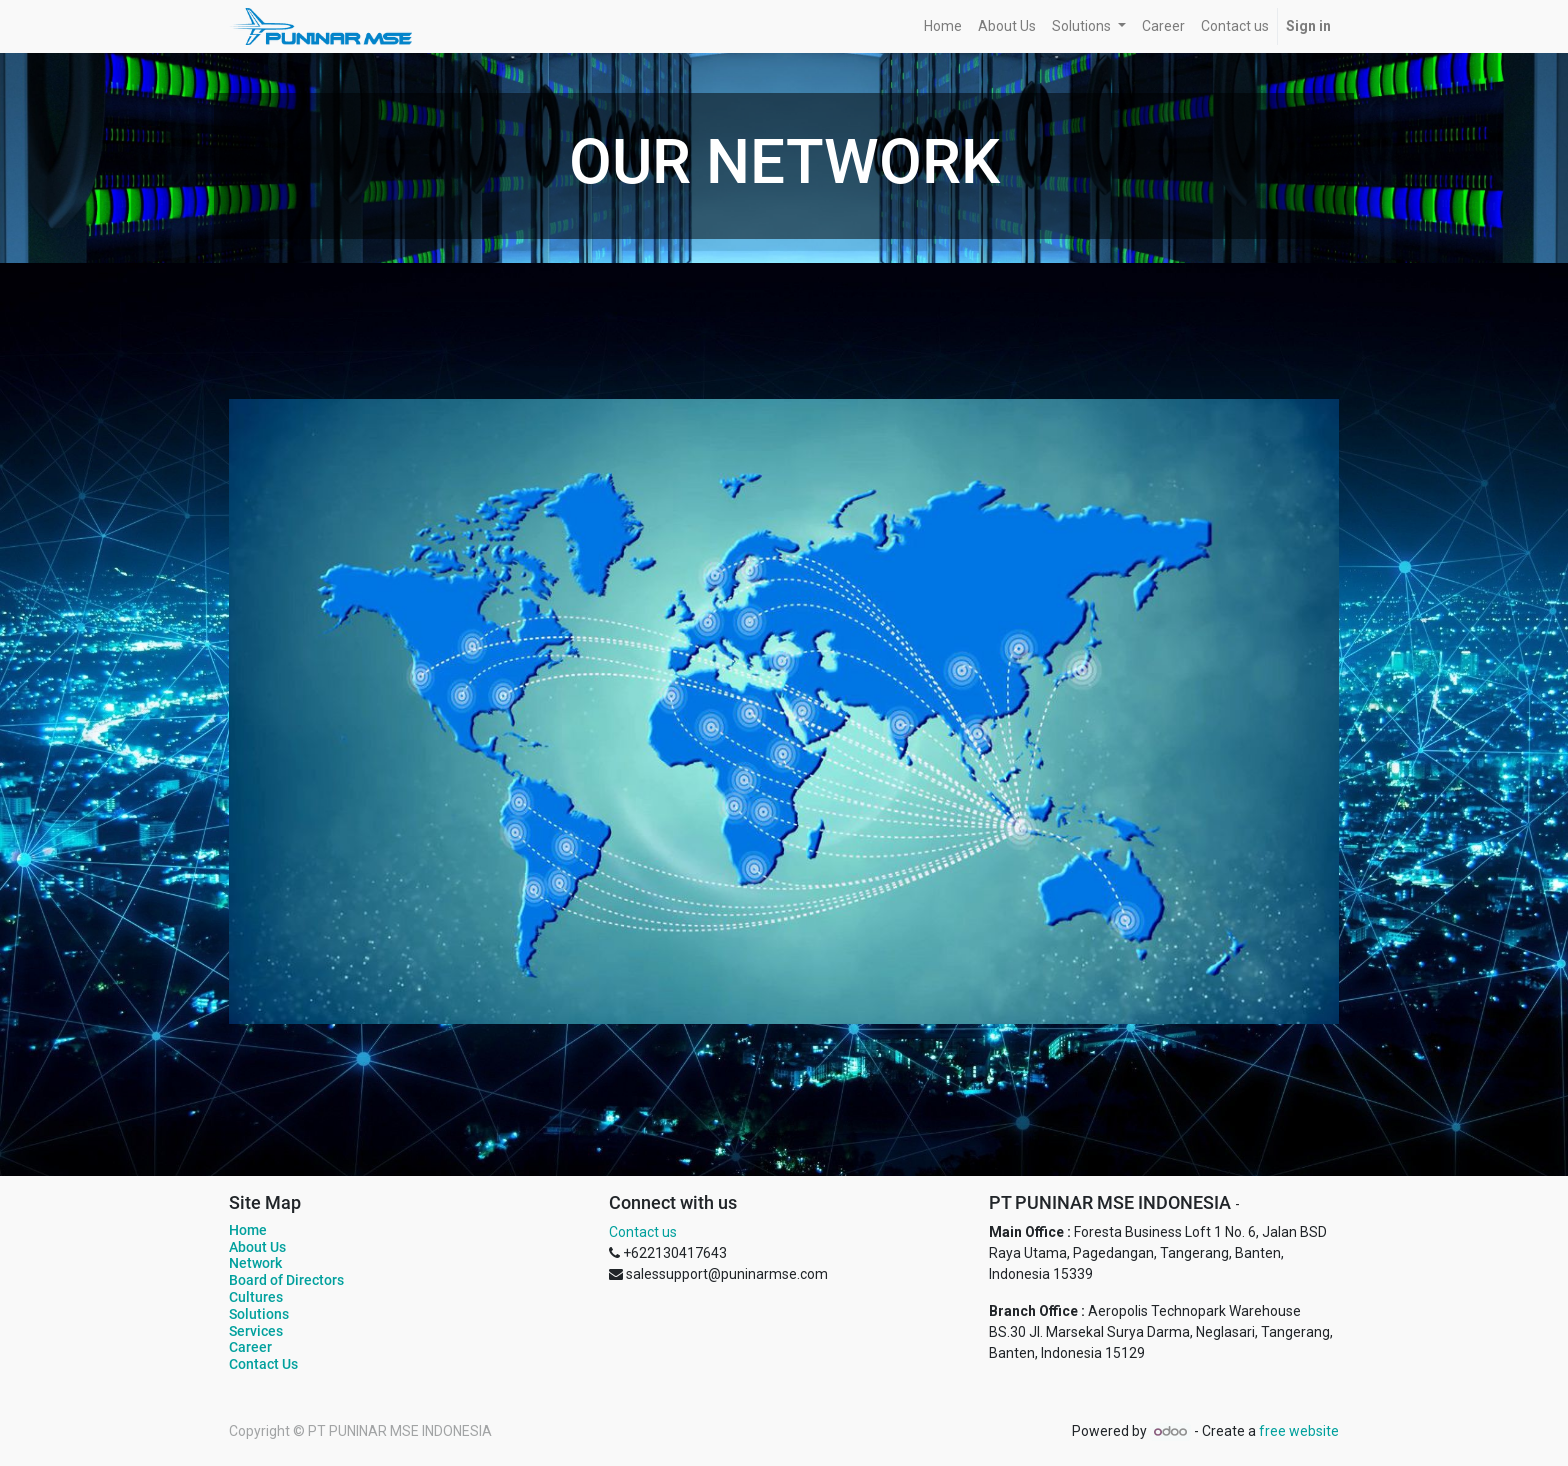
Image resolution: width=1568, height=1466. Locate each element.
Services (256, 1331)
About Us (257, 1247)
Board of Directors (286, 1280)
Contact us (643, 1232)
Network (255, 1263)
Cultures (256, 1297)
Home (248, 1230)
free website (1299, 1431)
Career (250, 1347)
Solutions (259, 1314)
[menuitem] (943, 26)
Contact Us (263, 1364)
